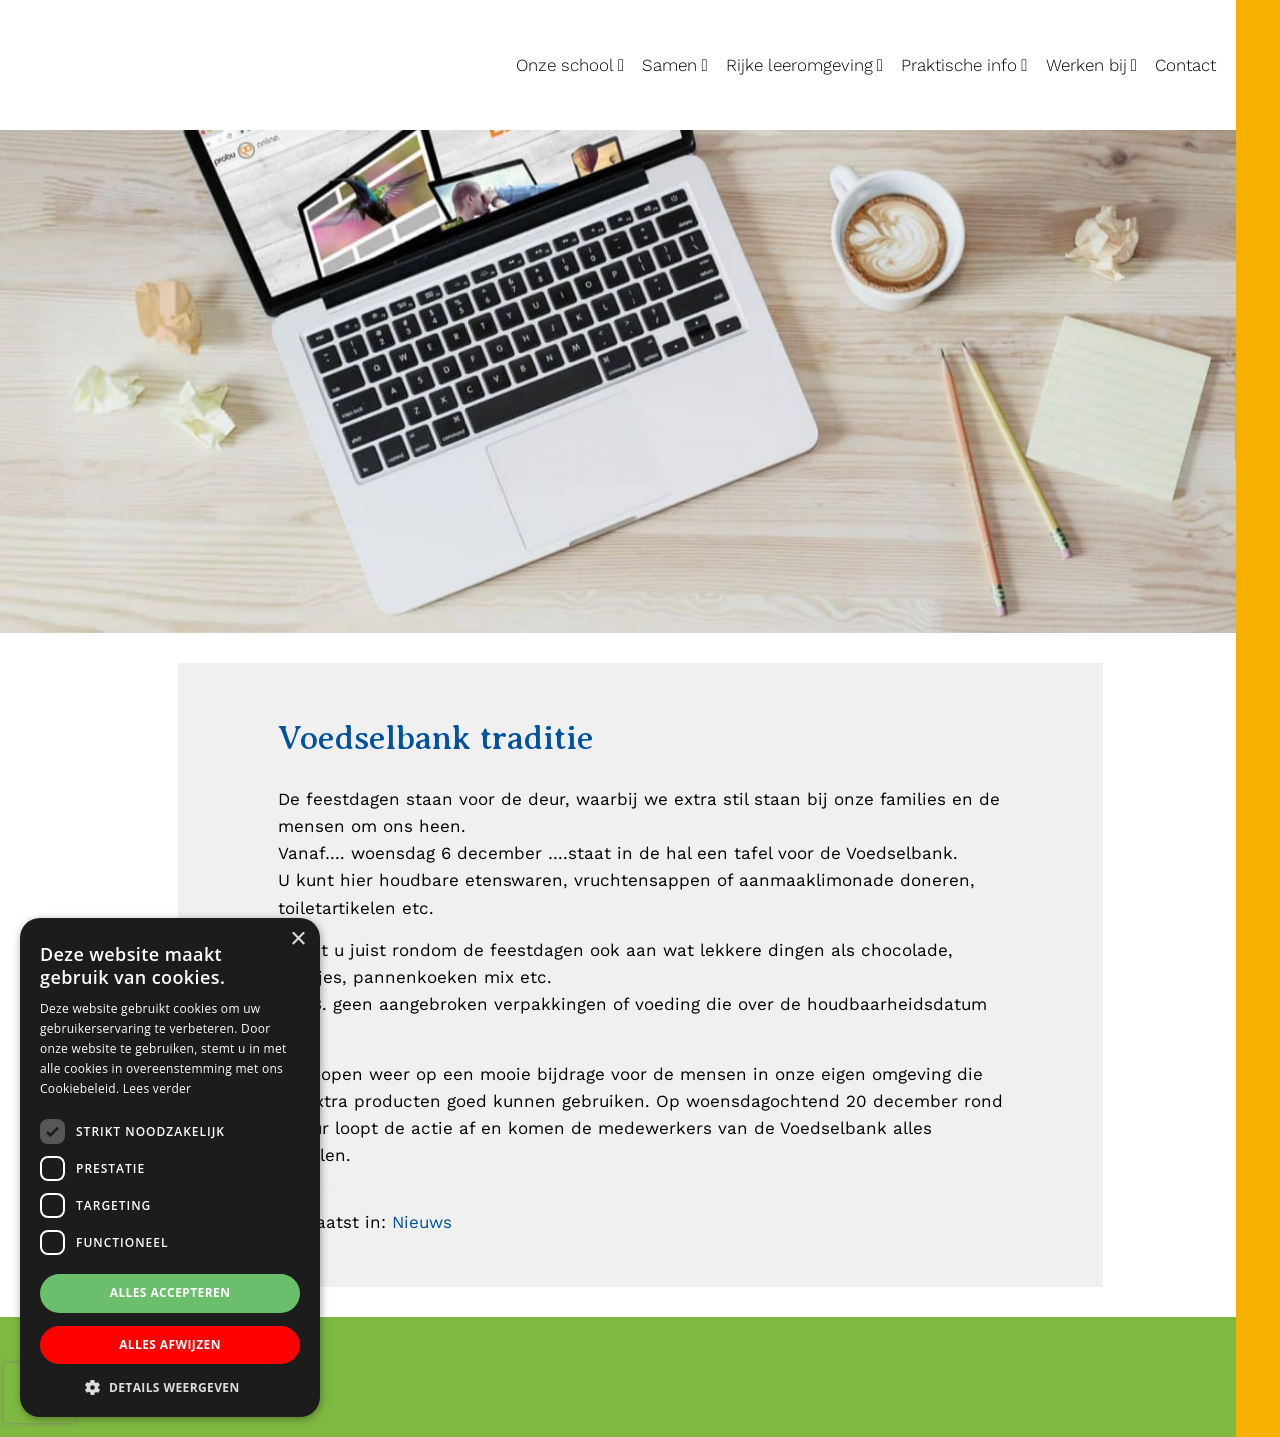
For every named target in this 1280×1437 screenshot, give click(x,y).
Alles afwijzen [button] (170, 1344)
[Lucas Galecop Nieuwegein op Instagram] (1257, 436)
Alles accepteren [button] (170, 1292)
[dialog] (170, 1167)
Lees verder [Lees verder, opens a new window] (157, 1088)
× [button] (297, 939)
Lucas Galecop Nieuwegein (89, 4)
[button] (170, 1387)
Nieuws (422, 1222)
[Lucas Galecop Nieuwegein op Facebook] (1257, 386)
